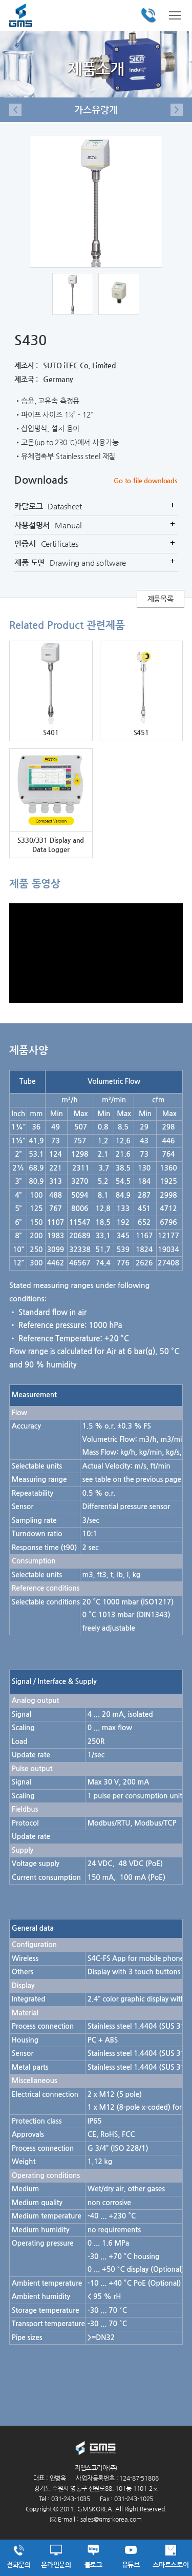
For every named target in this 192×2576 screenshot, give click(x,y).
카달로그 (96, 506)
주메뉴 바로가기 (0, 0)
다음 (176, 110)
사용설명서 (96, 525)
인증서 (96, 543)
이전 (15, 110)
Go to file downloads (146, 480)
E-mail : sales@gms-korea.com (96, 2519)
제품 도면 (96, 562)
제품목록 (160, 599)
